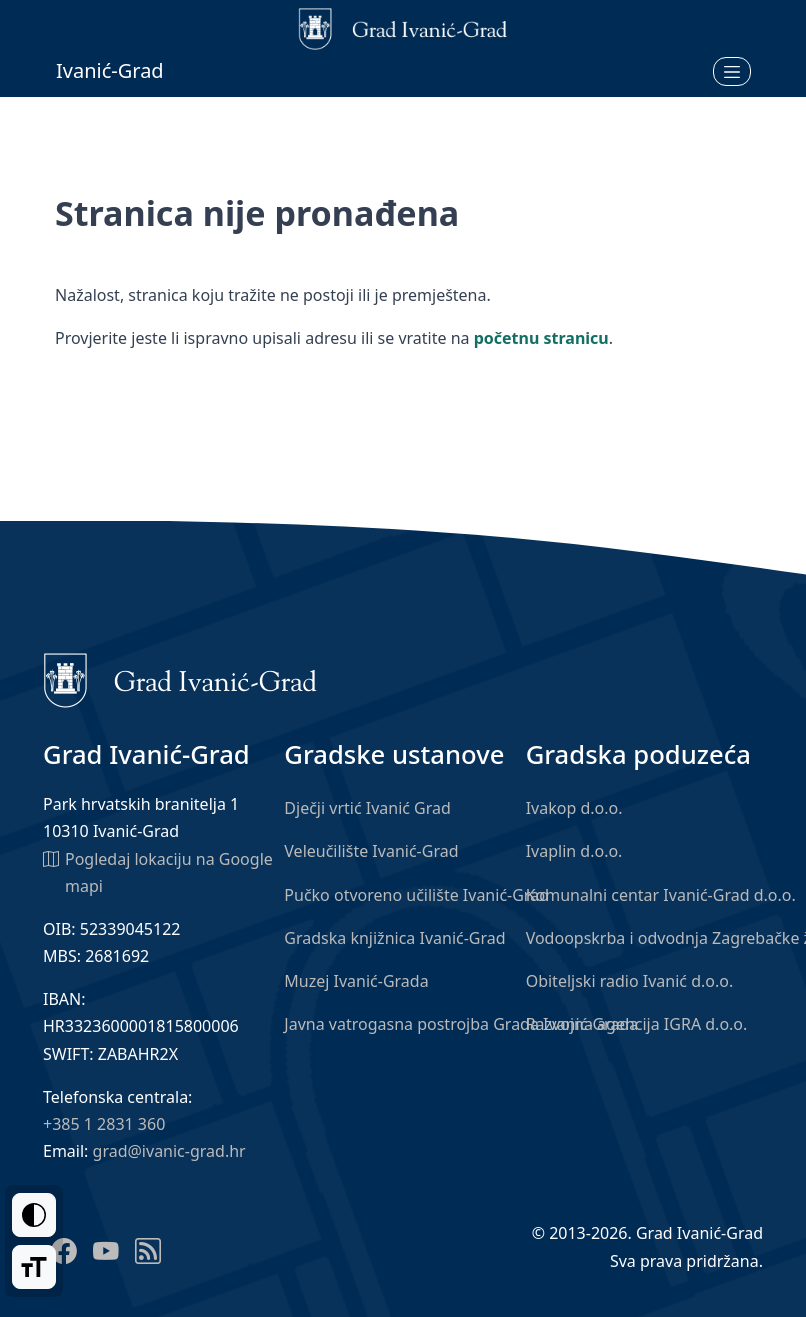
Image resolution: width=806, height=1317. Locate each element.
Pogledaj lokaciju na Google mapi (158, 871)
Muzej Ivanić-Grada (356, 981)
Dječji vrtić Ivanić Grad (367, 808)
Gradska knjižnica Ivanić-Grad (394, 938)
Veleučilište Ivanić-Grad (371, 851)
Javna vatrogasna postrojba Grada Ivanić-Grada (461, 1024)
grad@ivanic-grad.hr (169, 1151)
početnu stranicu (541, 338)
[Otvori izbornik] (732, 71)
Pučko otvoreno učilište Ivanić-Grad (416, 895)
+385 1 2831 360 (104, 1124)
